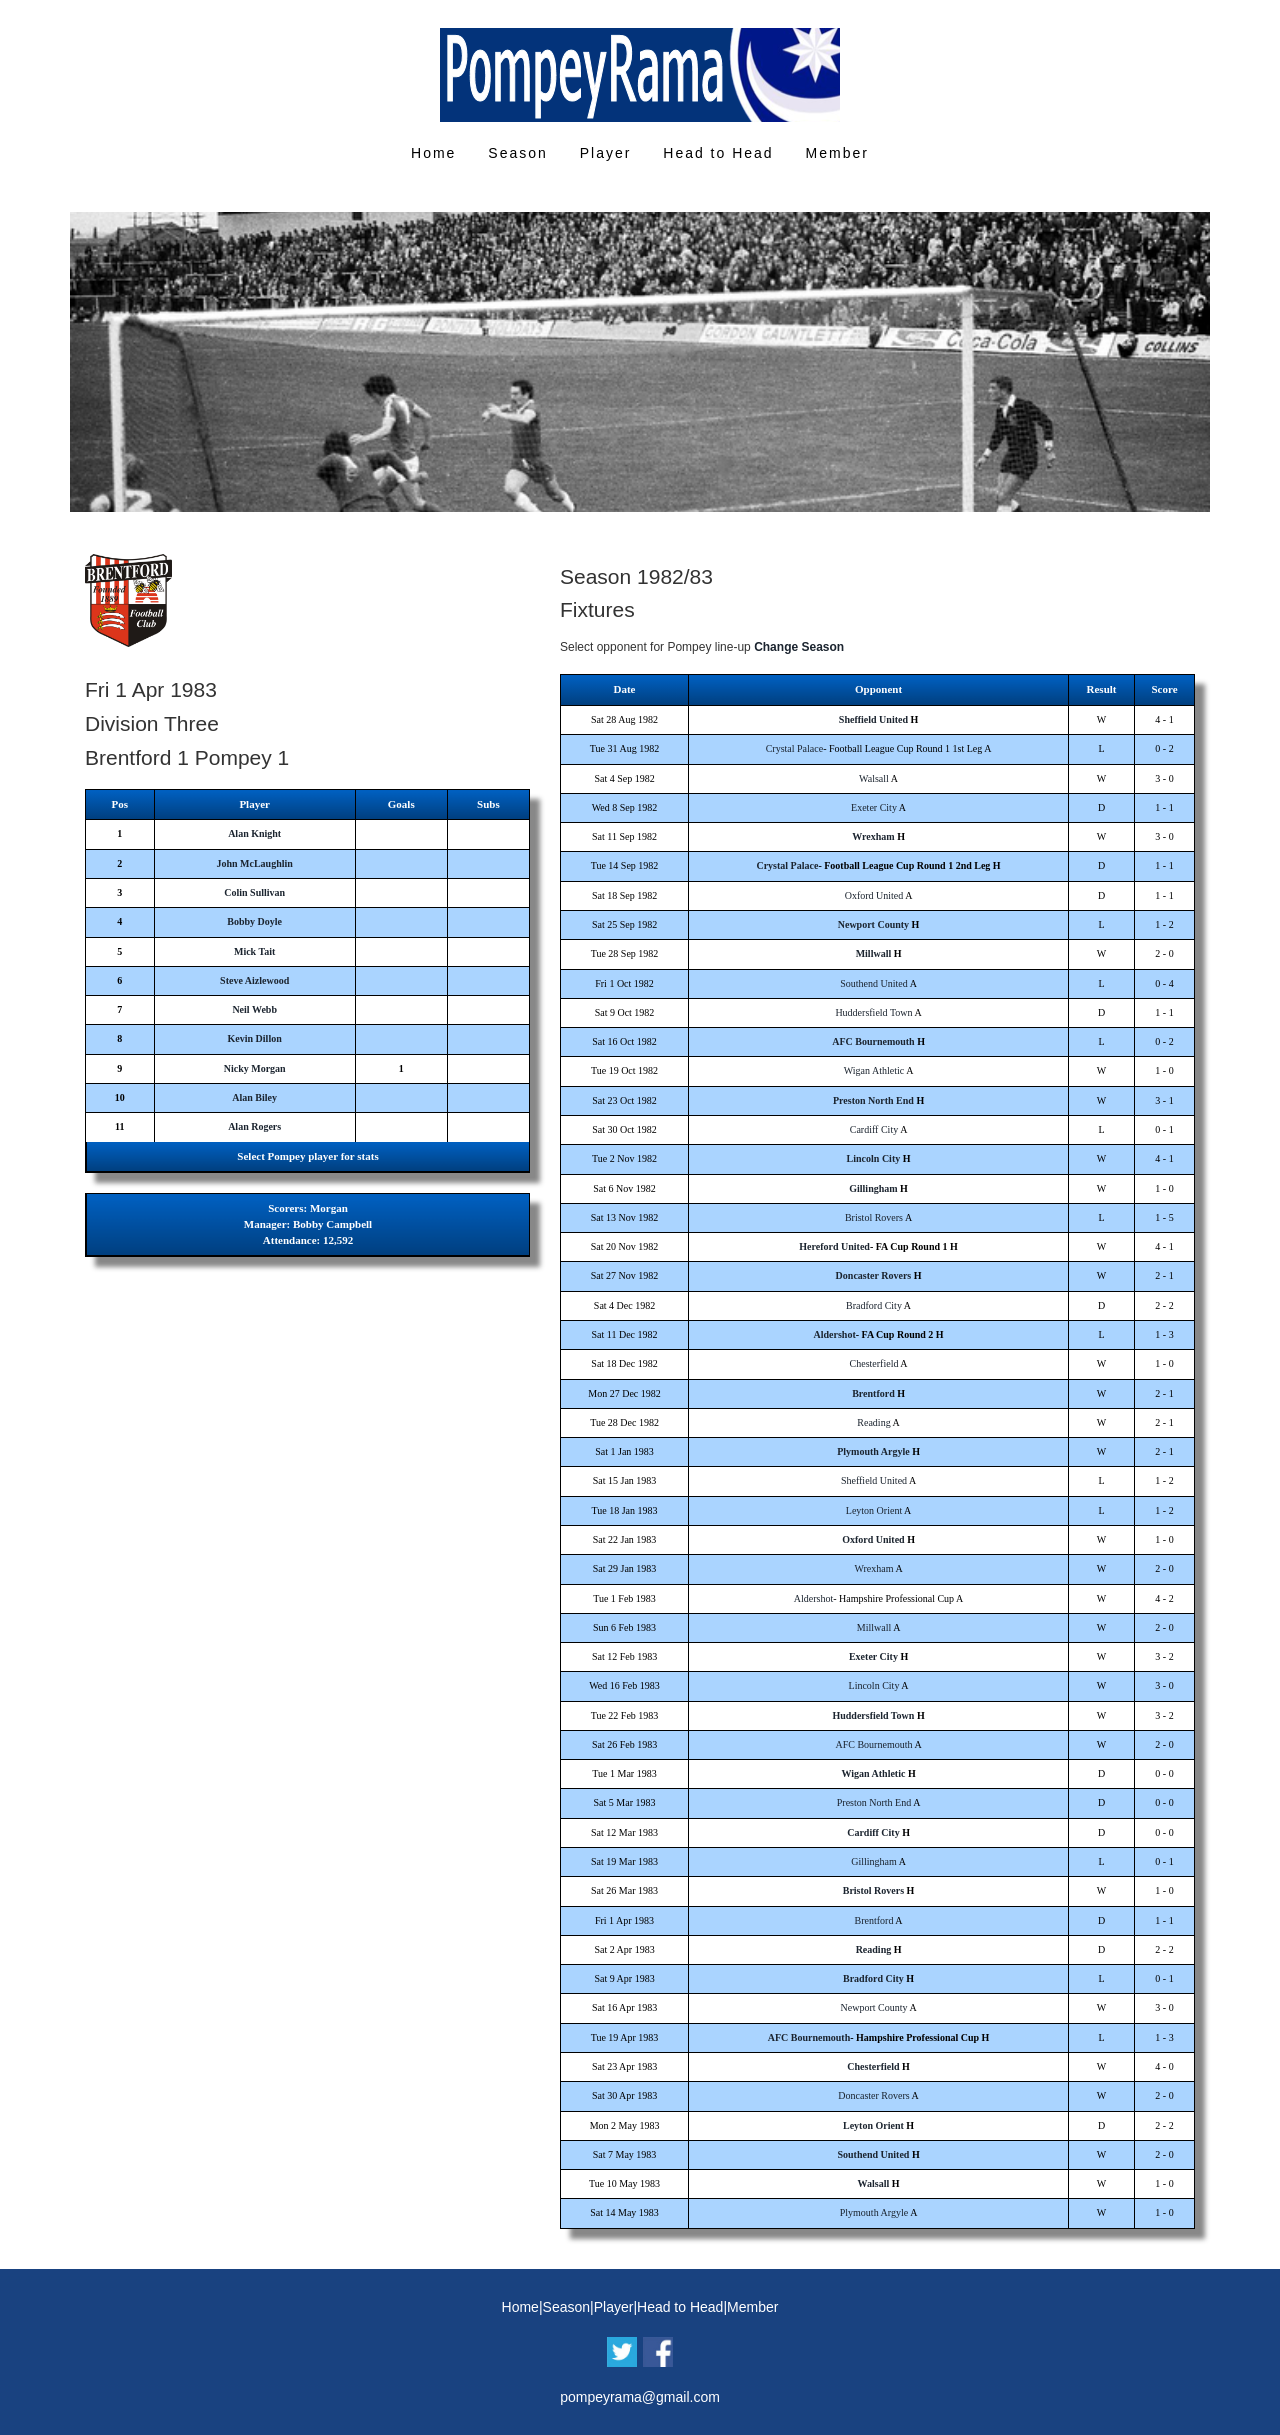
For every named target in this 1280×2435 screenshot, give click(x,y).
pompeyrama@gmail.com (640, 2397)
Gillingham (873, 1188)
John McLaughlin (254, 863)
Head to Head (718, 153)
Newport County (873, 924)
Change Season (799, 647)
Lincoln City (874, 1158)
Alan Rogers (254, 1126)
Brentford (873, 1393)
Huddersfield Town (873, 1012)
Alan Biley (254, 1097)
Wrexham (873, 836)
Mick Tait (254, 951)
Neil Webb (254, 1009)
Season (517, 153)
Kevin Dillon (255, 1038)
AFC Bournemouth (873, 1041)
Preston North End (873, 1100)
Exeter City (874, 807)
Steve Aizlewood (254, 980)
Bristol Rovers (874, 1217)
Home (433, 153)
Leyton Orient (874, 1510)
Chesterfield (874, 1363)
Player (606, 153)
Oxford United (874, 895)
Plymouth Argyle (873, 1451)
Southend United (874, 983)
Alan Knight (254, 833)
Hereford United (834, 1246)
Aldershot (834, 1334)
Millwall (874, 953)
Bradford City (874, 1305)
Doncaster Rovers (874, 1275)
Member (837, 153)
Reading (873, 1422)
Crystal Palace (794, 748)
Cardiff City (874, 1129)
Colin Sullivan (254, 892)
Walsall (874, 778)
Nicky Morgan (255, 1068)
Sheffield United (873, 719)
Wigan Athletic (874, 1070)
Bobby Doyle (254, 921)
